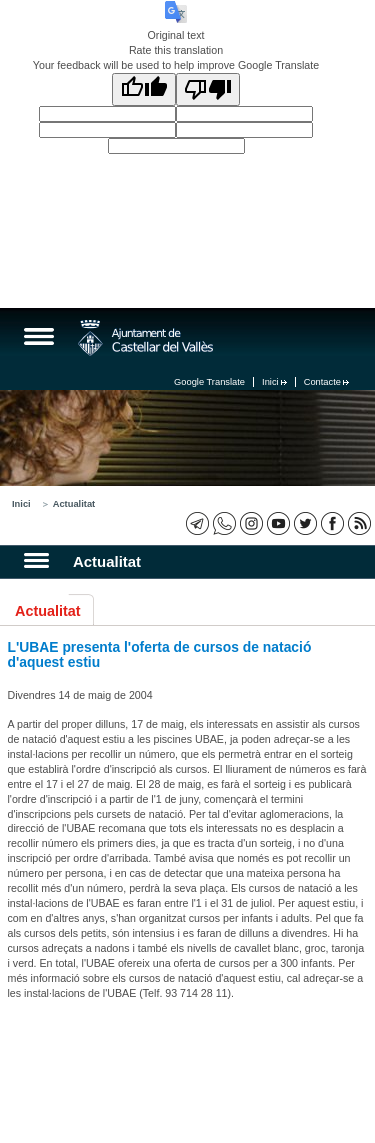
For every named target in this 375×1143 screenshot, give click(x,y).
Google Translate (209, 382)
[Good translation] (144, 89)
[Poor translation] (208, 89)
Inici (274, 382)
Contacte (326, 382)
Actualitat (74, 504)
